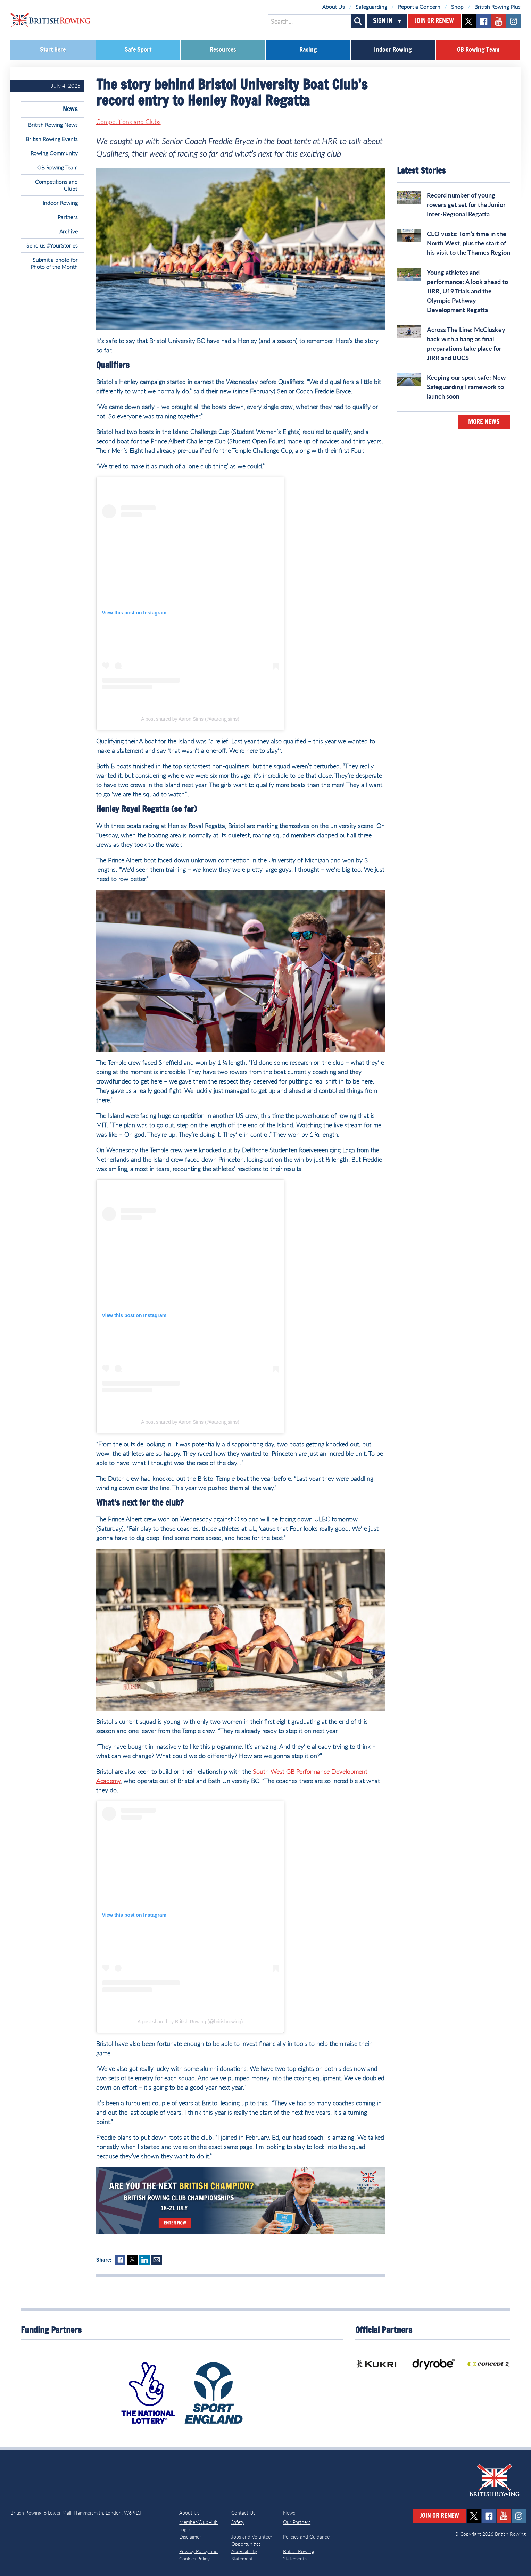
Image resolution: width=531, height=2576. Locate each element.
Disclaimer (190, 2537)
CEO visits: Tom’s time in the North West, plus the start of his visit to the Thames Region (468, 243)
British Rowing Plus (497, 6)
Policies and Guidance (306, 2537)
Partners (68, 217)
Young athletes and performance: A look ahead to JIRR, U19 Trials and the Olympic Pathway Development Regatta (467, 290)
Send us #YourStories (52, 245)
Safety (237, 2522)
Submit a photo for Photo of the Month (54, 263)
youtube (498, 21)
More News (484, 422)
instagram (513, 21)
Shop (457, 6)
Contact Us (243, 2513)
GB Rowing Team (478, 50)
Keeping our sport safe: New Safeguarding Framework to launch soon (466, 387)
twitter (469, 21)
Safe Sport (138, 50)
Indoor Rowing (393, 50)
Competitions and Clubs (56, 185)
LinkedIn (144, 2260)
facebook (483, 21)
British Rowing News (53, 124)
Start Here (53, 50)
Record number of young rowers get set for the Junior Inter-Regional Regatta (466, 204)
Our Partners (296, 2522)
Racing (308, 50)
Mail (156, 2260)
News (70, 109)
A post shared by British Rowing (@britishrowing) (190, 2021)
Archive (68, 231)
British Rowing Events (52, 138)
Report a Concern (419, 6)
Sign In (382, 21)
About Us (333, 6)
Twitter (132, 2260)
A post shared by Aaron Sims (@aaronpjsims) (190, 719)
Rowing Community (54, 153)
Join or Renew (434, 21)
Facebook (120, 2260)
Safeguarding (371, 6)
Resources (223, 50)
